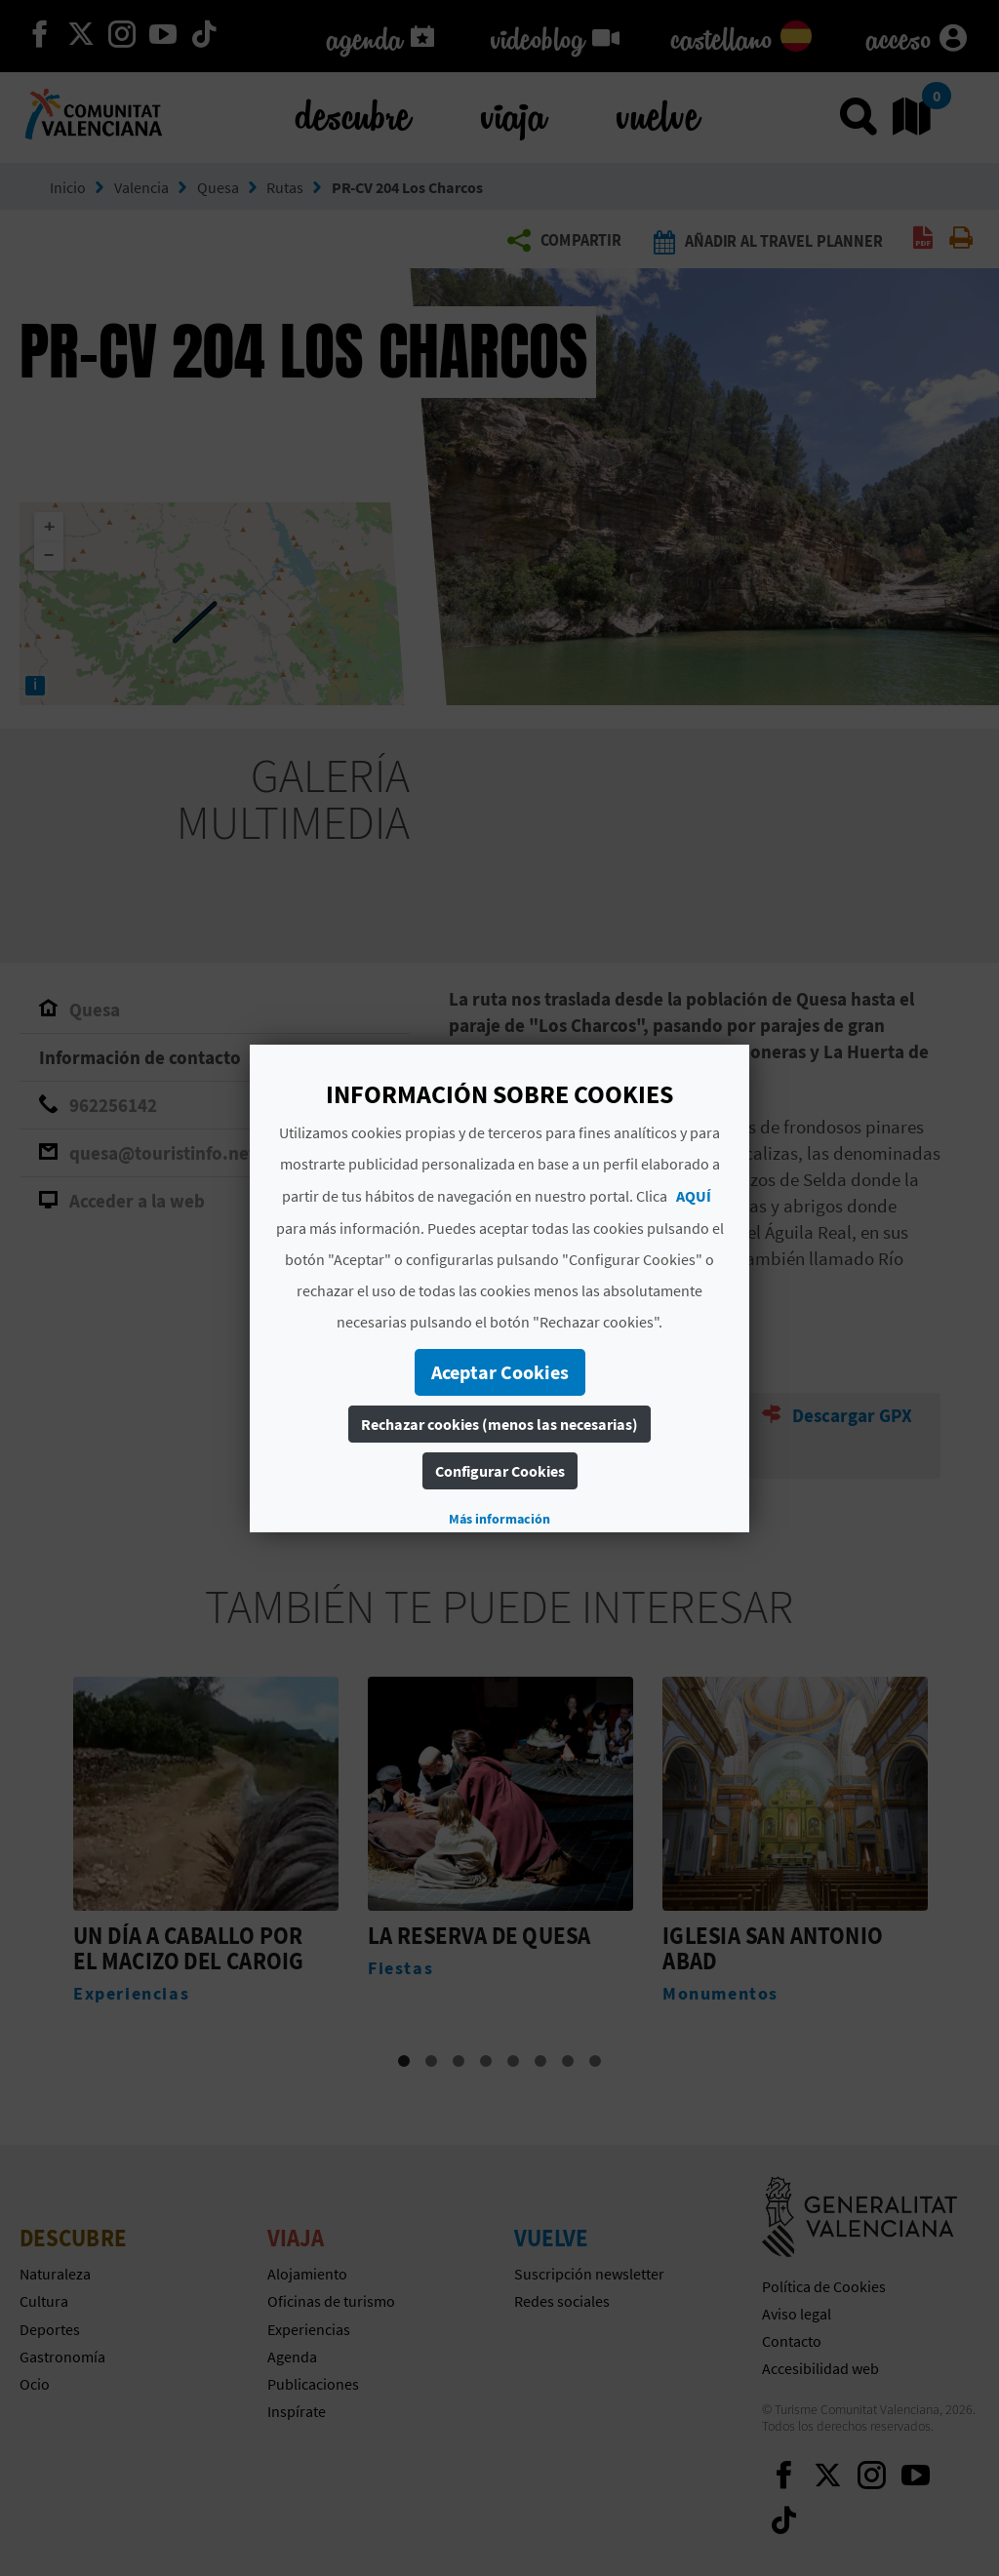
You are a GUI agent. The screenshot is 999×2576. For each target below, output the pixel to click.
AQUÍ (693, 1196)
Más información (499, 1518)
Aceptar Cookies (500, 1372)
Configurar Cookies (500, 1471)
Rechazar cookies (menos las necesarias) (499, 1424)
